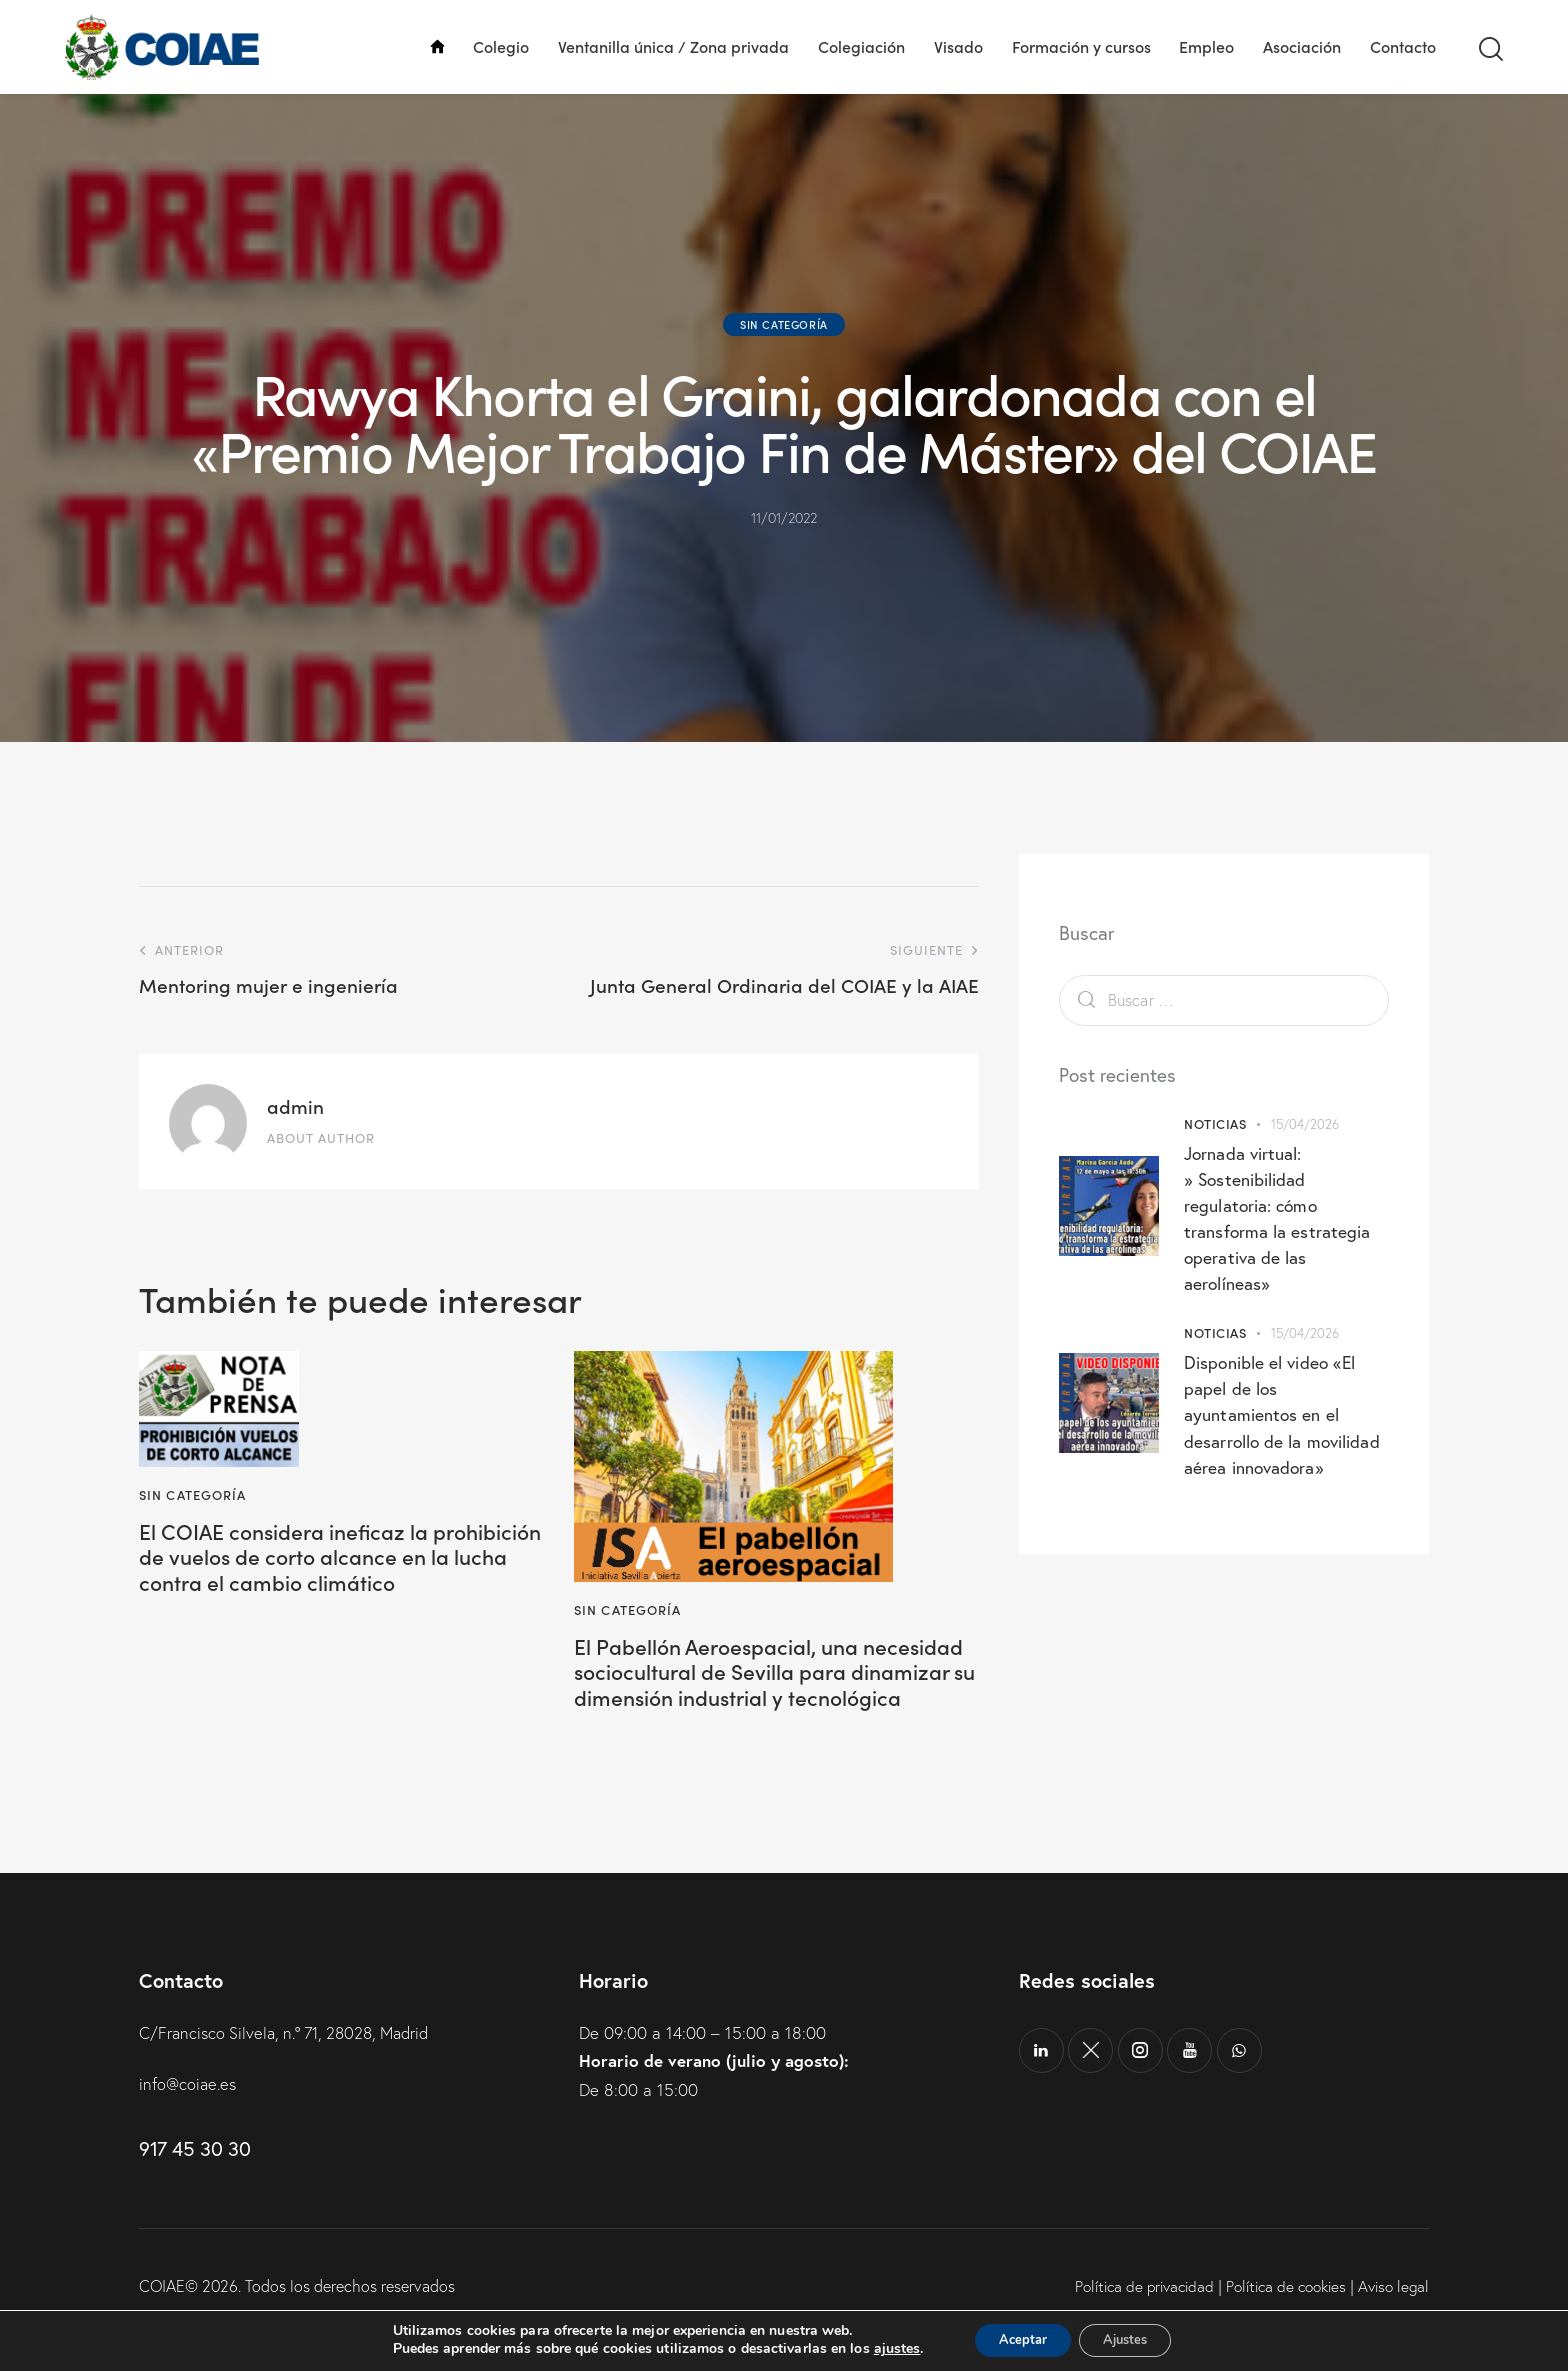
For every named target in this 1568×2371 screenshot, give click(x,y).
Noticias (1215, 1123)
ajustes (882, 2349)
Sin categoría (784, 324)
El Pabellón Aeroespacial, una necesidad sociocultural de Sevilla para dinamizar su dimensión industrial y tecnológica (760, 1691)
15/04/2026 (1305, 1124)
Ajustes (1132, 2339)
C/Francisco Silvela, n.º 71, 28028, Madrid (293, 2072)
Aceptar (1015, 2339)
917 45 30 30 (194, 2187)
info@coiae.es (189, 2123)
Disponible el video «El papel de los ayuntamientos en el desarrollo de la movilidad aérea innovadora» (1284, 1414)
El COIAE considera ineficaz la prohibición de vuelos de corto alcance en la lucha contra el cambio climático (305, 1576)
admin (295, 1105)
